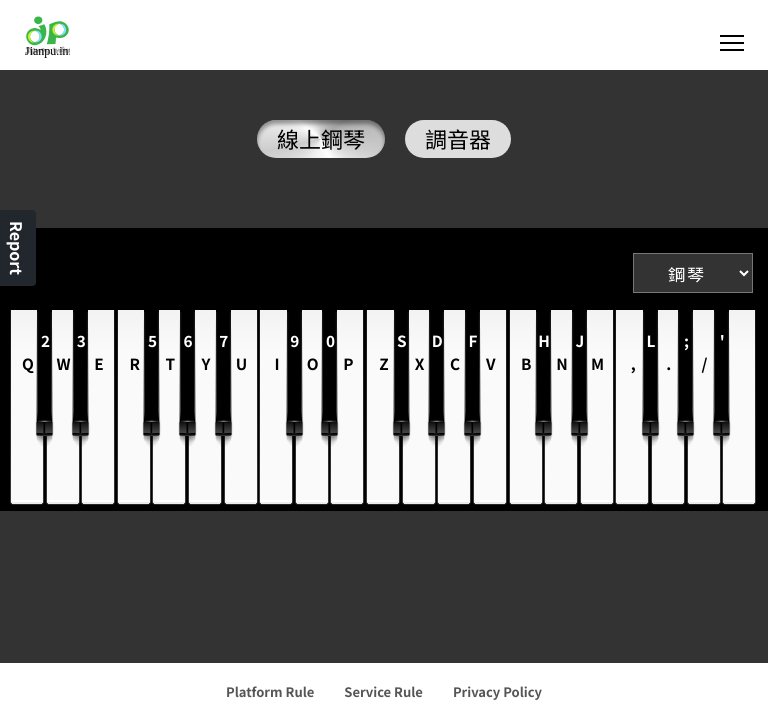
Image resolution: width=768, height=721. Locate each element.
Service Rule (383, 691)
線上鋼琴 (321, 139)
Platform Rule (270, 691)
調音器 (458, 139)
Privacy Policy (497, 691)
